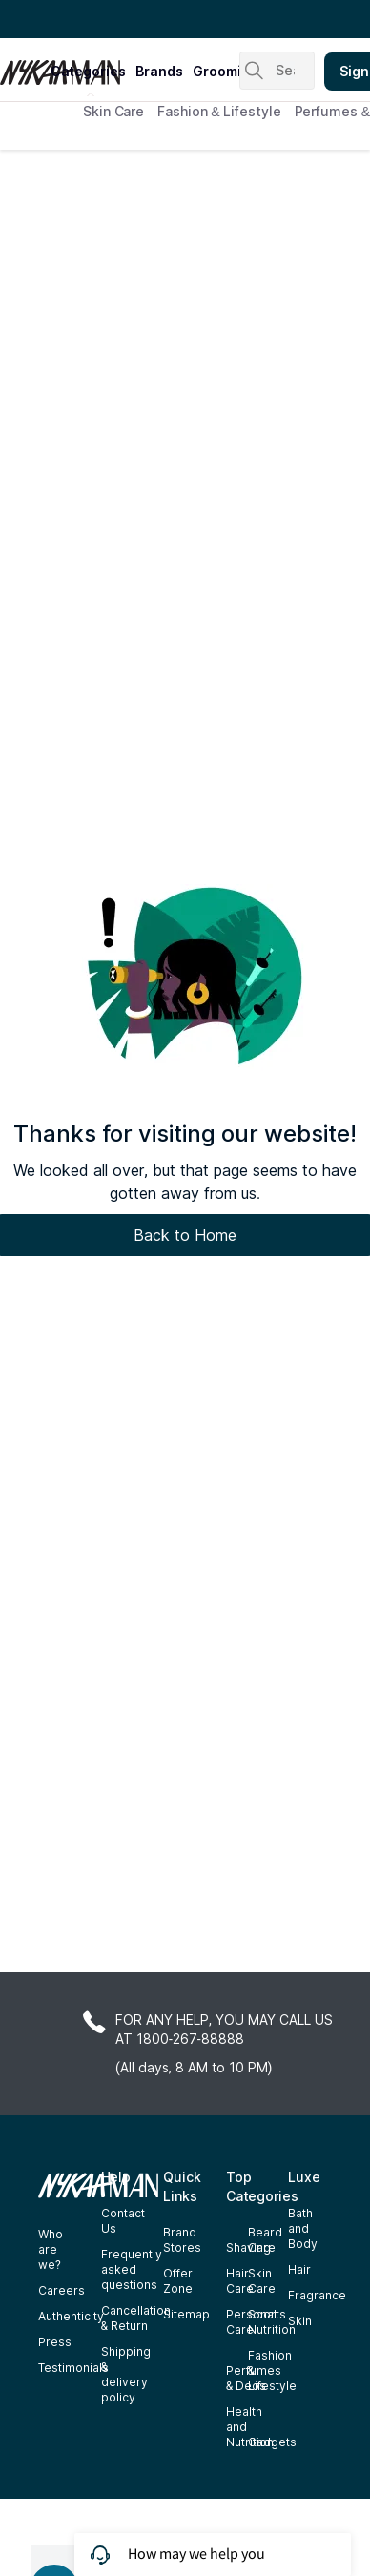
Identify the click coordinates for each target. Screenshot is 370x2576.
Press (55, 2342)
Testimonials (73, 2367)
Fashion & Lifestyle (218, 111)
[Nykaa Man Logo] (23, 66)
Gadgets (272, 2442)
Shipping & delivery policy (126, 2374)
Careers (61, 2290)
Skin (300, 2321)
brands (159, 71)
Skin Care (113, 111)
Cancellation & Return (136, 2318)
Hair (299, 2269)
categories (88, 71)
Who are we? (50, 2249)
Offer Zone (178, 2281)
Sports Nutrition (272, 2322)
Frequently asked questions (131, 2269)
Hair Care (240, 2281)
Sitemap (186, 2314)
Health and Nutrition (250, 2426)
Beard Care (265, 2240)
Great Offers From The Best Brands (127, 19)
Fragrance (317, 2295)
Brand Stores (182, 2240)
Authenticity (71, 2316)
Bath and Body (303, 2228)
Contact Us (123, 2221)
